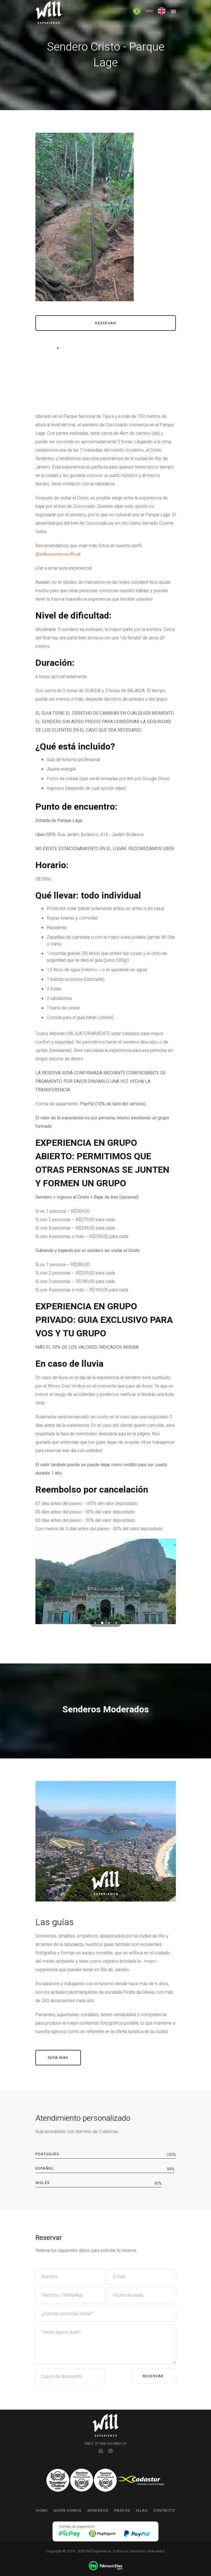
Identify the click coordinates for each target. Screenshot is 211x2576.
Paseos (122, 2510)
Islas (142, 2510)
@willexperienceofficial (57, 554)
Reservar (153, 2376)
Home (42, 2510)
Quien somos (67, 2510)
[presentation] (48, 1586)
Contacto (164, 2510)
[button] (95, 1623)
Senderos (98, 2510)
